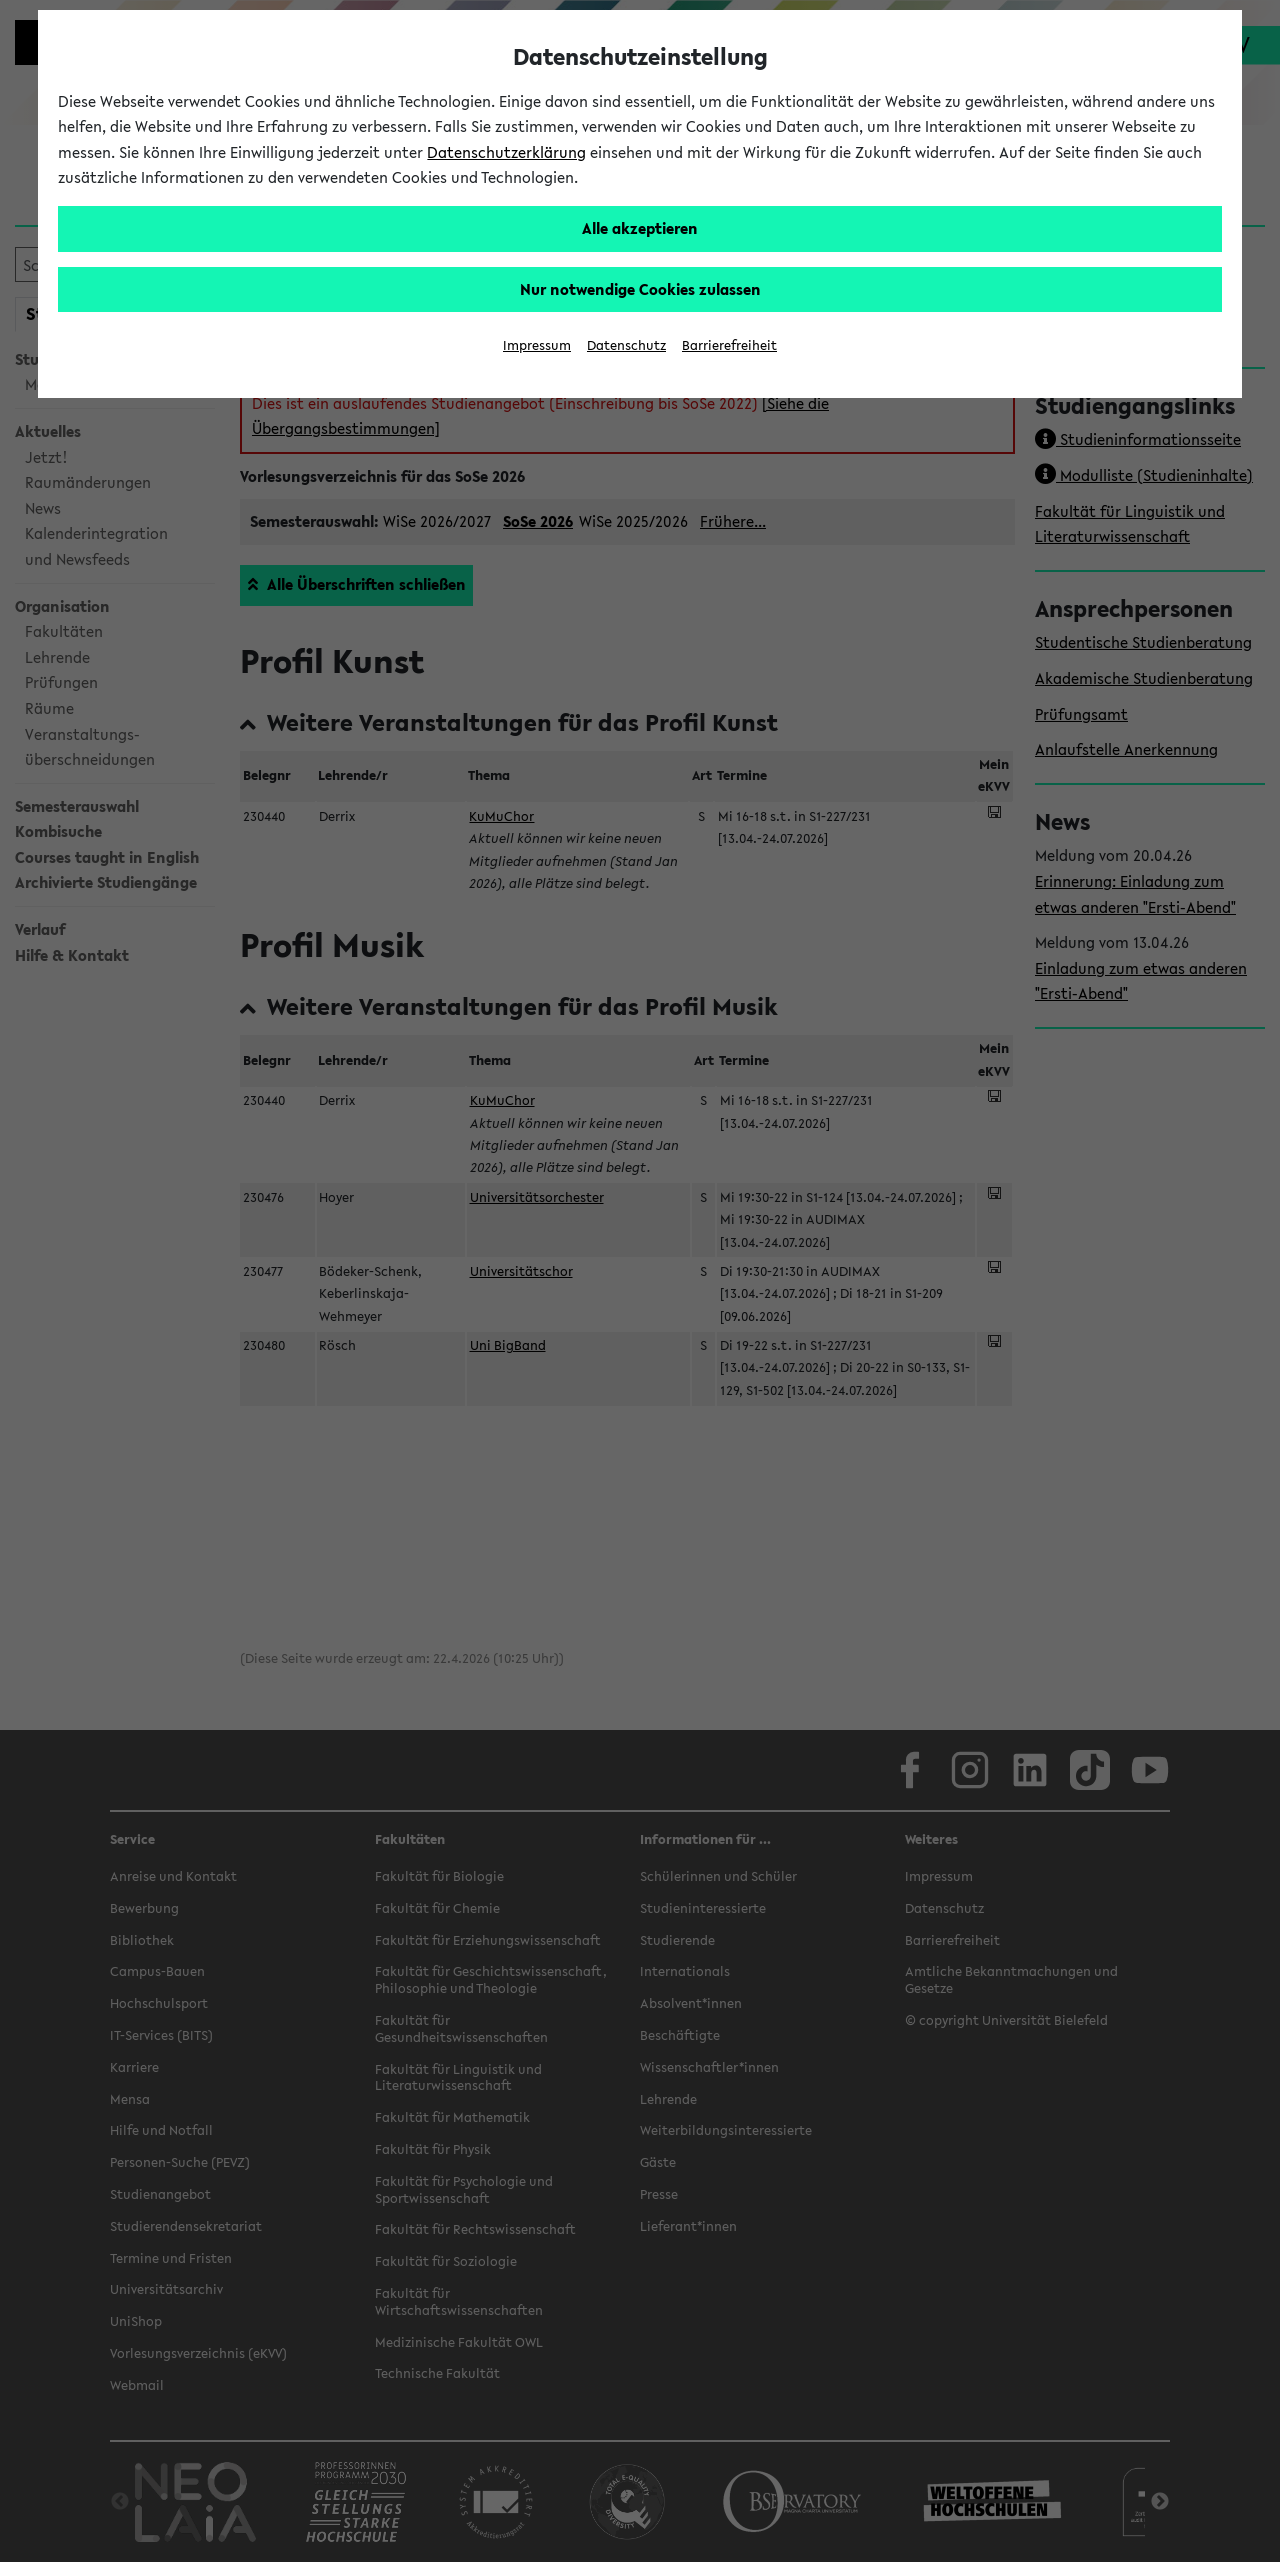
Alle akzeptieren (640, 228)
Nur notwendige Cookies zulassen (640, 289)
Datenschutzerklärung (506, 152)
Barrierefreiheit (729, 345)
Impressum (537, 345)
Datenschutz (626, 345)
